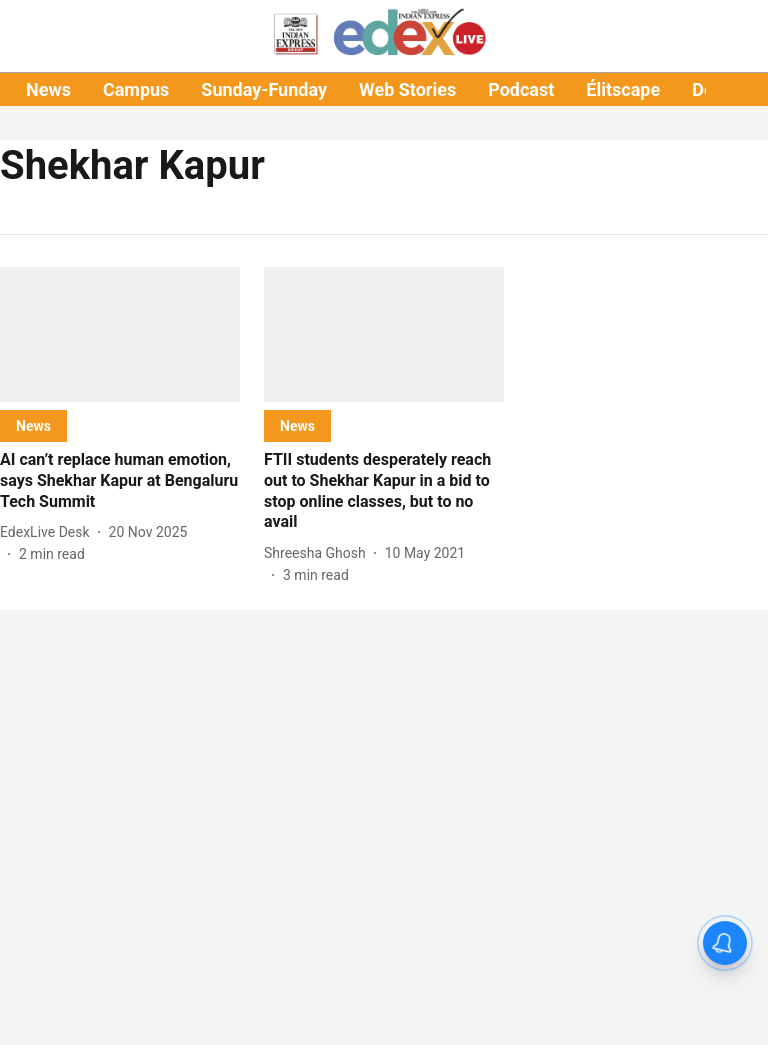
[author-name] (49, 532)
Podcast (521, 89)
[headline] (120, 481)
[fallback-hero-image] (120, 334)
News (48, 89)
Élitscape (623, 89)
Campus (136, 89)
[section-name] (33, 425)
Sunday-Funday (264, 89)
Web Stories (407, 89)
